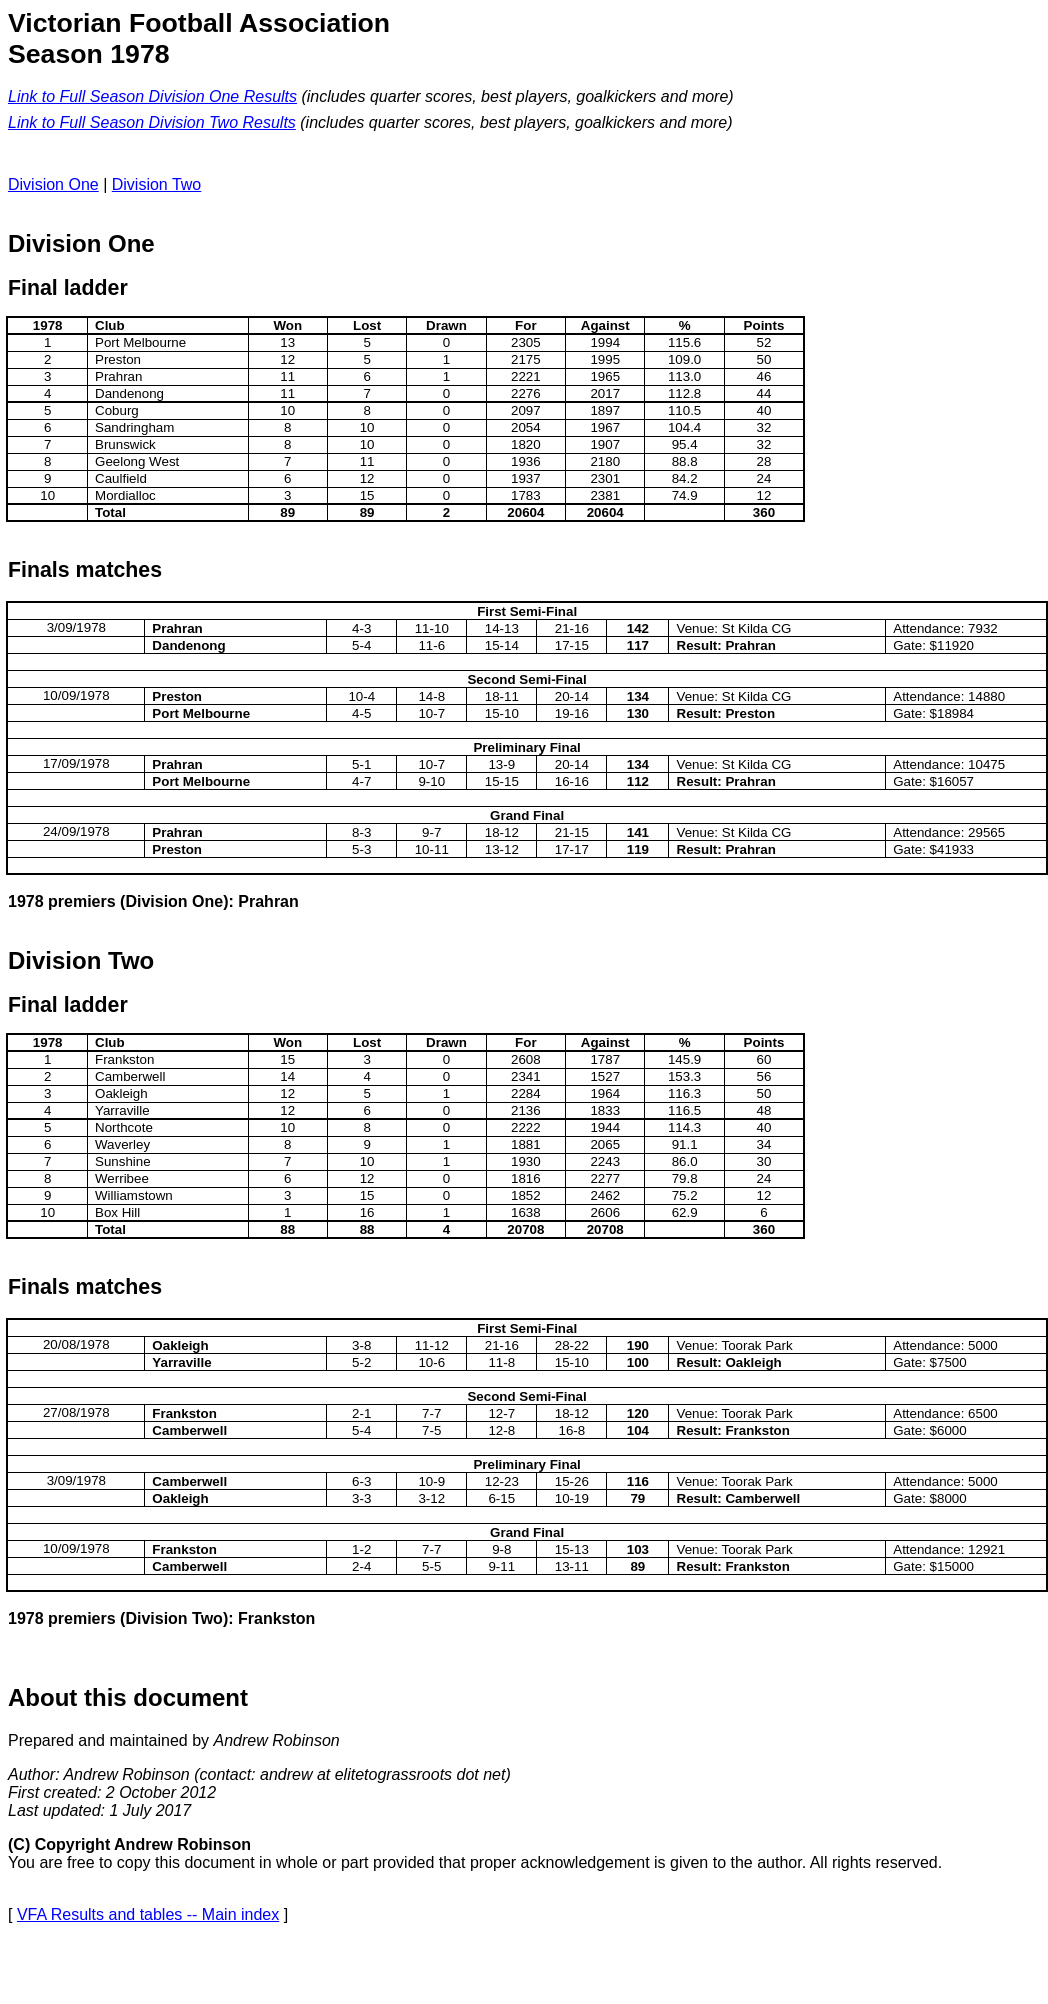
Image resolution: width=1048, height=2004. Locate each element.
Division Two (157, 184)
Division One (53, 184)
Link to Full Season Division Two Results (152, 122)
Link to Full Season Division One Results (152, 96)
